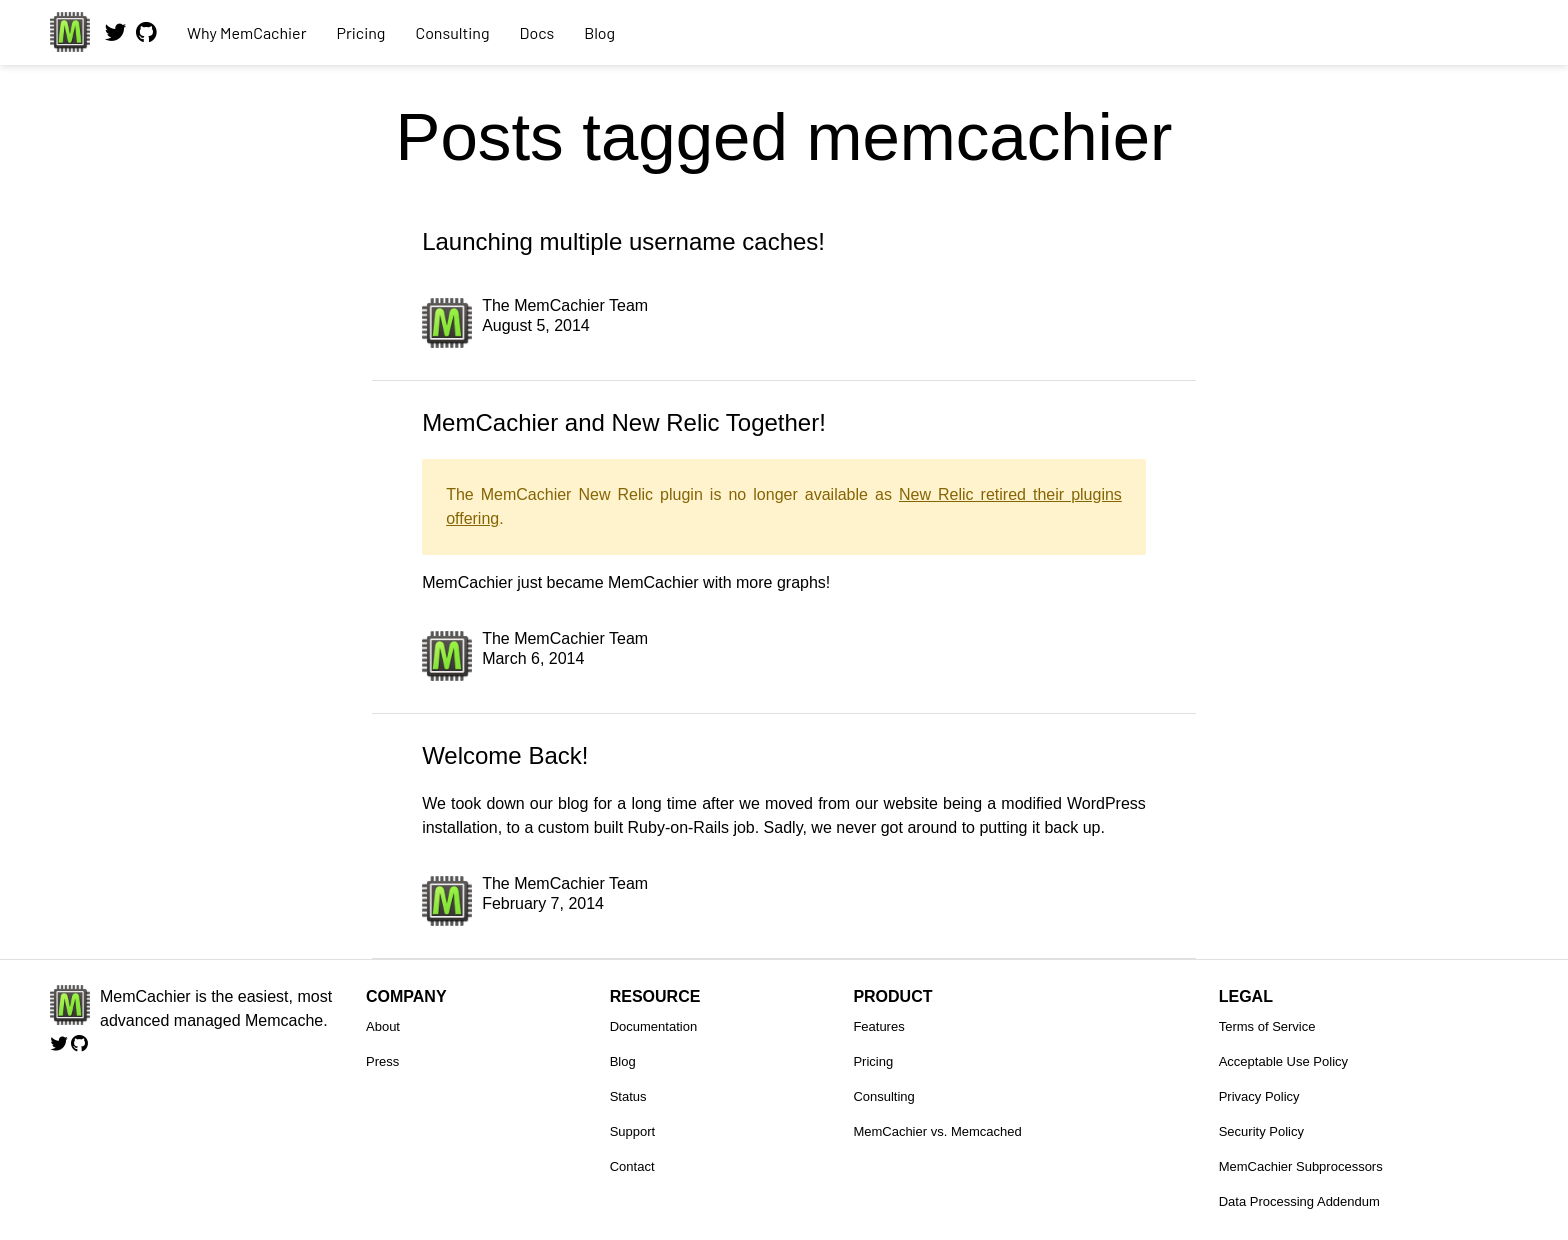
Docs (537, 32)
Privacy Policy (1259, 1096)
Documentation (653, 1026)
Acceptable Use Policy (1283, 1061)
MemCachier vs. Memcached (937, 1131)
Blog (599, 32)
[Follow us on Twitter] (115, 40)
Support (633, 1131)
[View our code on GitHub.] (146, 40)
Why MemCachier (246, 32)
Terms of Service (1267, 1026)
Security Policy (1261, 1131)
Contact (632, 1166)
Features (878, 1026)
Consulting (452, 32)
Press (382, 1061)
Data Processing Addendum (1299, 1201)
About (383, 1026)
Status (628, 1096)
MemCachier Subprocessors (1301, 1166)
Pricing (360, 32)
